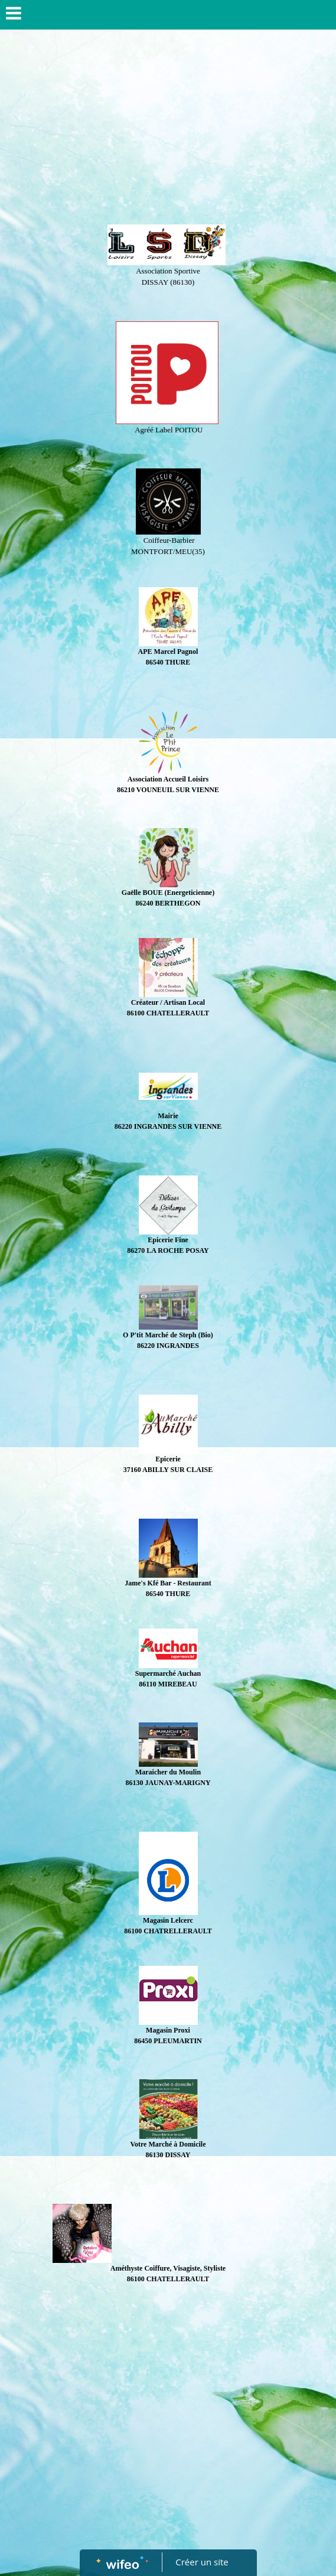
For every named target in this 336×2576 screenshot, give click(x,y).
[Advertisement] (168, 124)
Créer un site (201, 2562)
